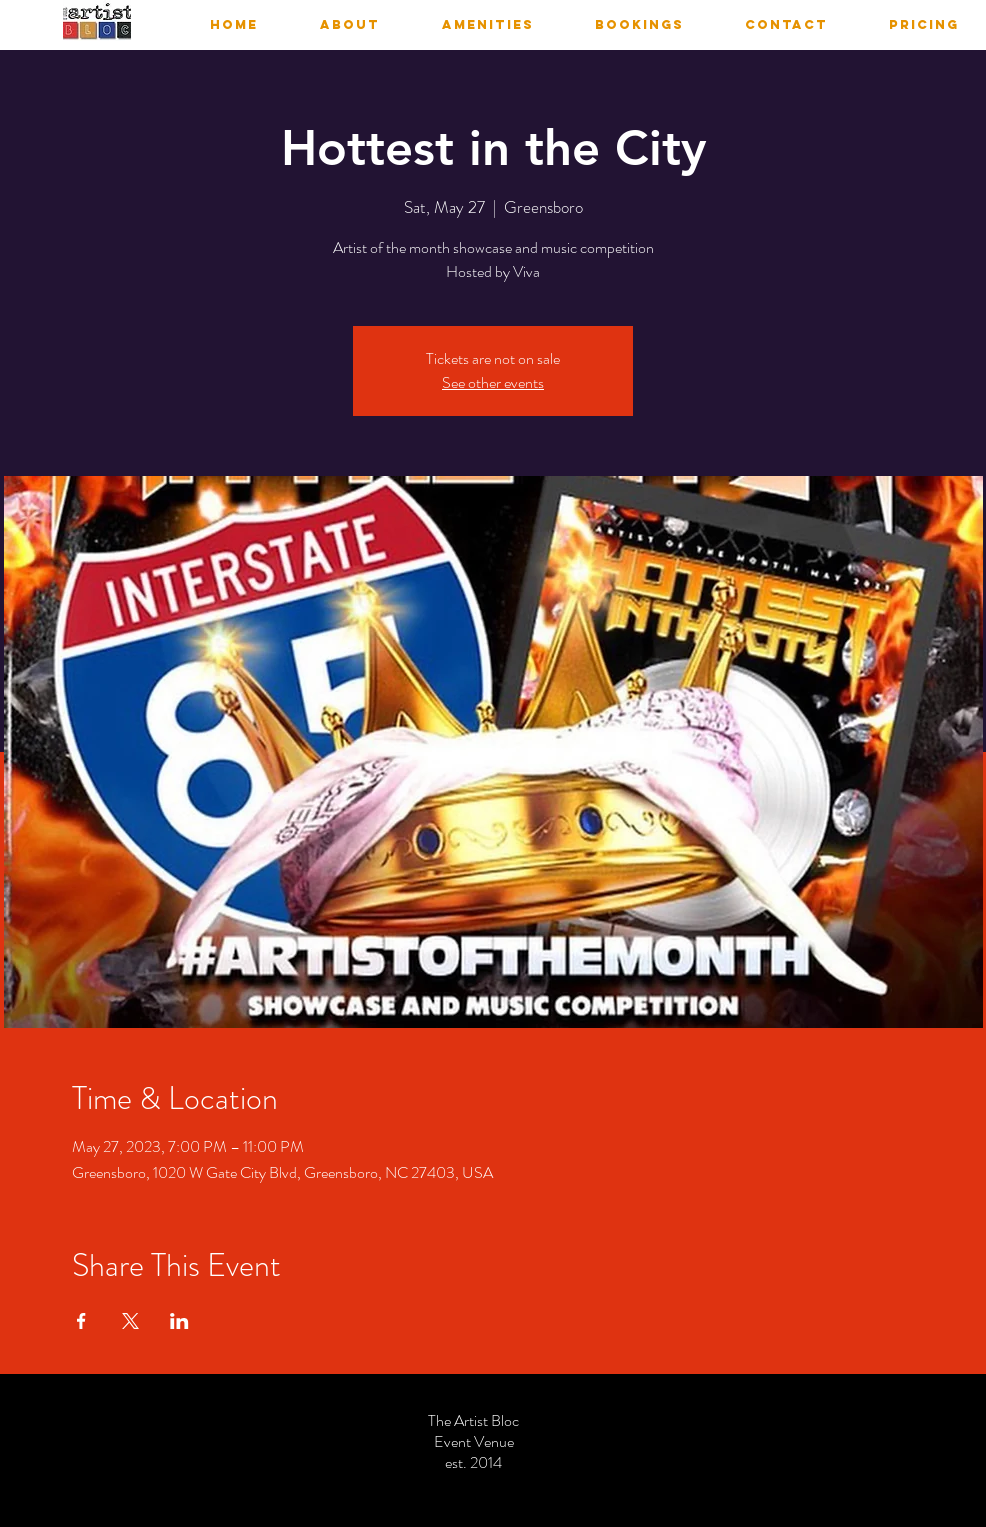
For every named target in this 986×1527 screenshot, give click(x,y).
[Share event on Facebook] (81, 1321)
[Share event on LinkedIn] (179, 1321)
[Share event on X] (130, 1321)
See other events (493, 382)
